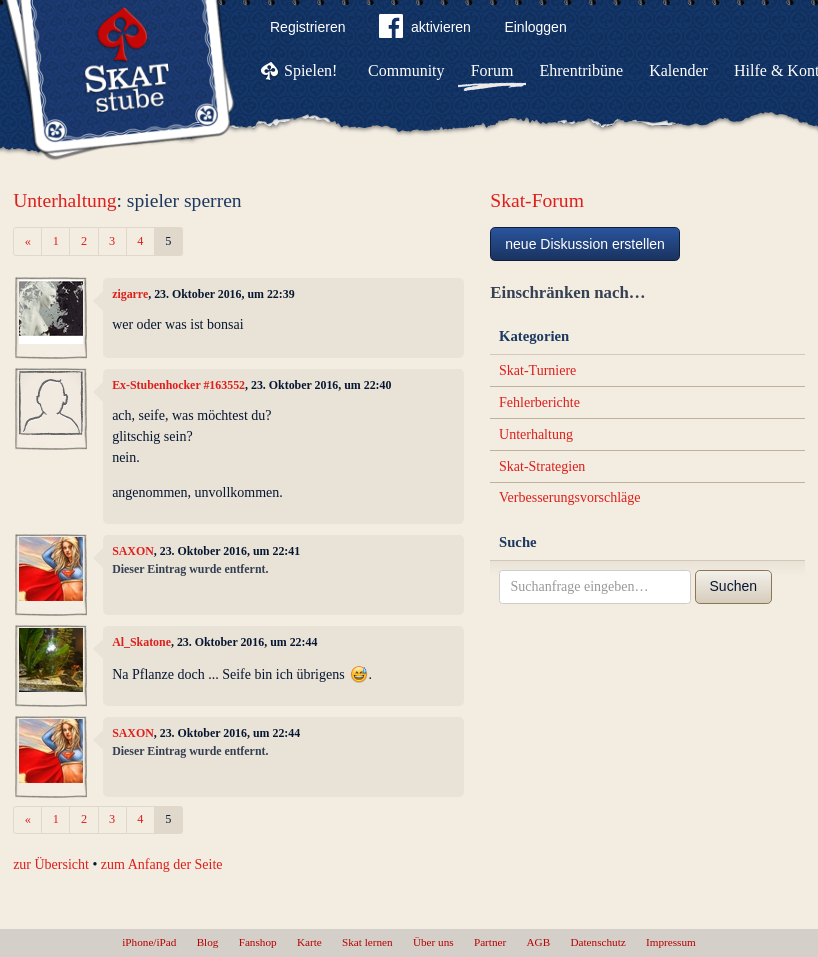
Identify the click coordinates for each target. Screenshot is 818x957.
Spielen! (310, 70)
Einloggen (535, 27)
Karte (309, 942)
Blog (208, 942)
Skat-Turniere (537, 370)
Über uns (433, 942)
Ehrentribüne (582, 70)
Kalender (678, 70)
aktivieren (425, 30)
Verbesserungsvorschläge (570, 497)
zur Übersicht (51, 864)
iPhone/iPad (149, 942)
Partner (490, 942)
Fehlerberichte (539, 402)
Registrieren (307, 27)
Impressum (671, 942)
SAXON (133, 551)
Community (406, 70)
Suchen (733, 586)
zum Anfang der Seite (162, 864)
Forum (492, 70)
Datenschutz (597, 942)
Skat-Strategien (542, 466)
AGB (539, 942)
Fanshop (258, 942)
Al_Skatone (141, 642)
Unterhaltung (64, 200)
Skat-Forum (537, 200)
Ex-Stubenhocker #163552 (178, 385)
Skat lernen (367, 942)
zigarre (130, 294)
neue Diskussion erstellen (585, 244)
